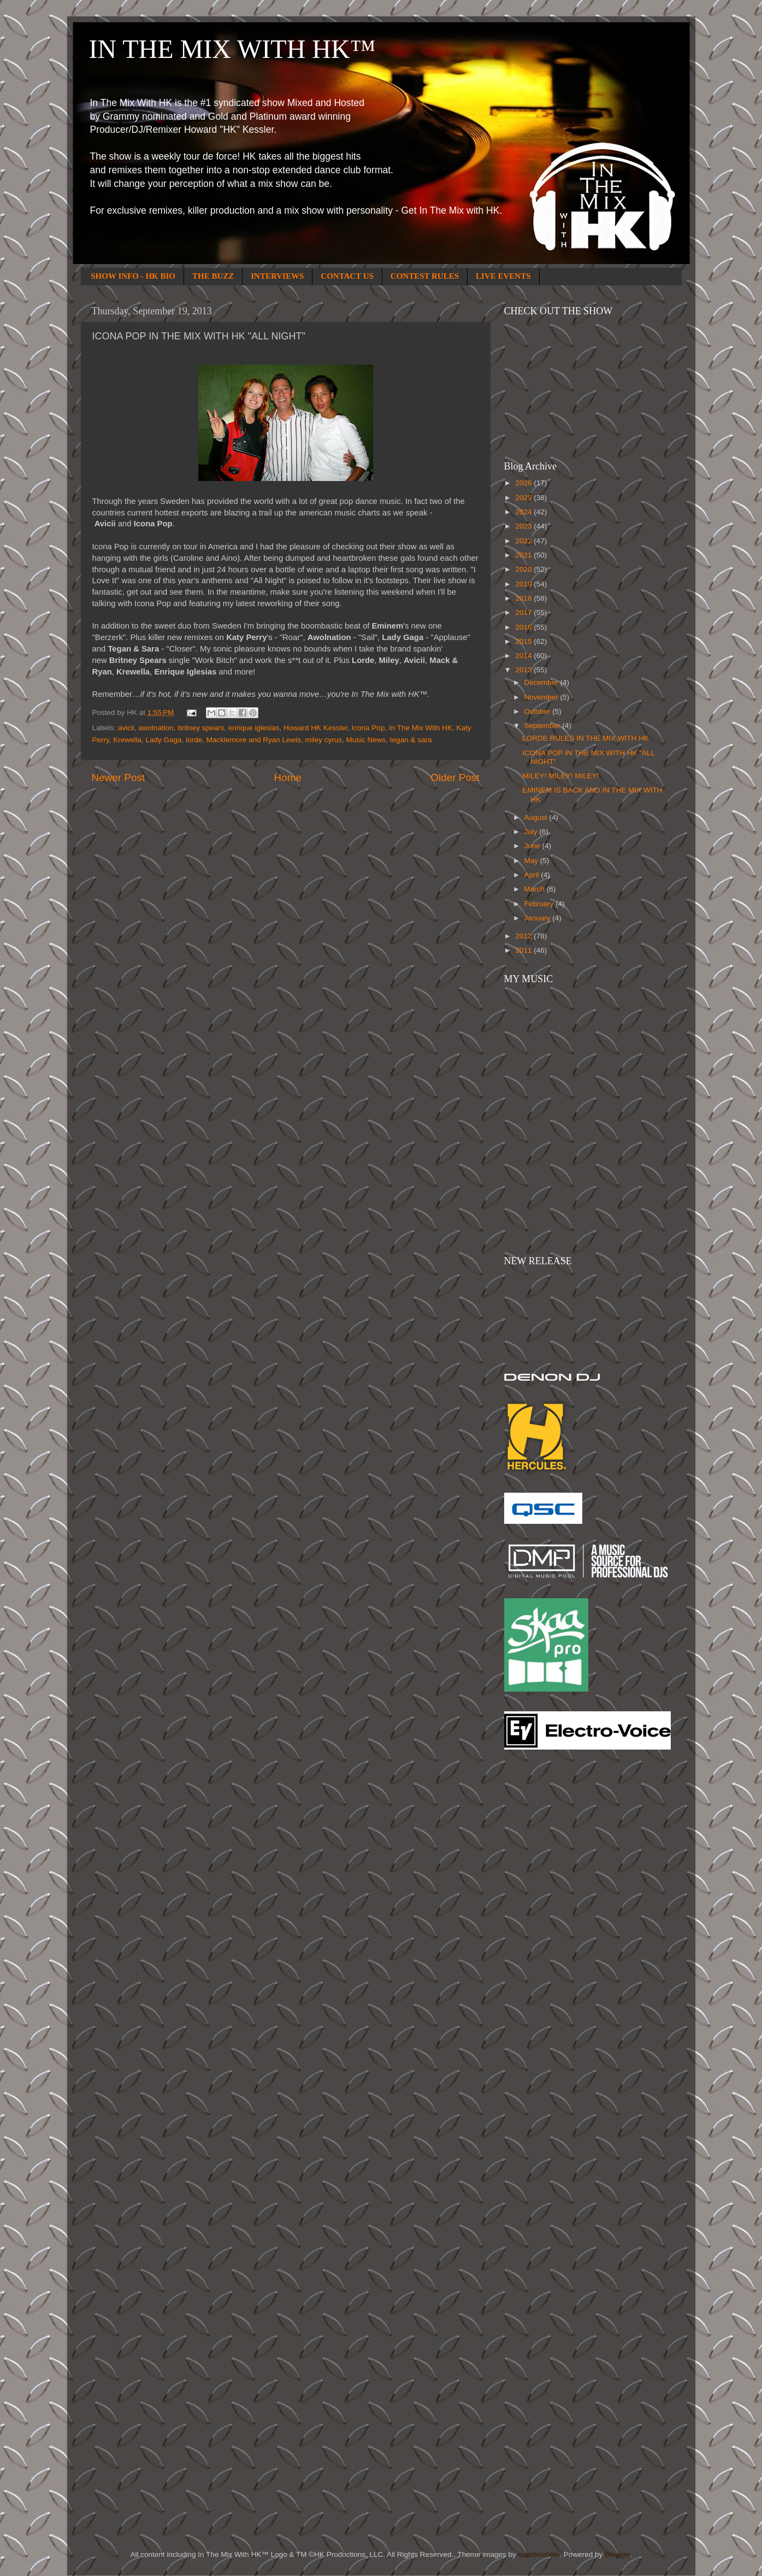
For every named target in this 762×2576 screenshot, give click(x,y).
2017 (524, 612)
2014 (524, 656)
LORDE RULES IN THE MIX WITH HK (585, 738)
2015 (524, 641)
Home (288, 777)
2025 (524, 498)
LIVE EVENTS (503, 276)
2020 (524, 569)
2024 (524, 512)
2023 (524, 526)
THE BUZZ (213, 276)
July (532, 832)
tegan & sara (411, 740)
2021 (524, 555)
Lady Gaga (164, 740)
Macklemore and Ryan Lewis (253, 740)
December (542, 682)
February (540, 904)
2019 (524, 584)
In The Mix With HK (420, 728)
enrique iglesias (254, 728)
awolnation (156, 728)
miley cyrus (323, 740)
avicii (126, 728)
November (542, 697)
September (543, 725)
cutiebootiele (539, 2554)
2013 (524, 670)
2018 (524, 598)
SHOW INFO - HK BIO (133, 276)
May (532, 860)
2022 (524, 541)
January (538, 918)
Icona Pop (368, 728)
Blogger (617, 2554)
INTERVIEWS (277, 276)
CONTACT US (347, 276)
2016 (524, 627)
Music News (366, 740)
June (533, 846)
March (535, 889)
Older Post (454, 777)
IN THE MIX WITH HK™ (232, 48)
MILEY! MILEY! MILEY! (560, 776)
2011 (524, 950)
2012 (524, 936)
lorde (194, 740)
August (537, 817)
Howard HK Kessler (315, 728)
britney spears (201, 728)
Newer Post (118, 777)
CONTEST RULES (425, 276)
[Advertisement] (548, 1933)
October (538, 711)
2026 (524, 483)
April (532, 875)
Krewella (127, 740)
